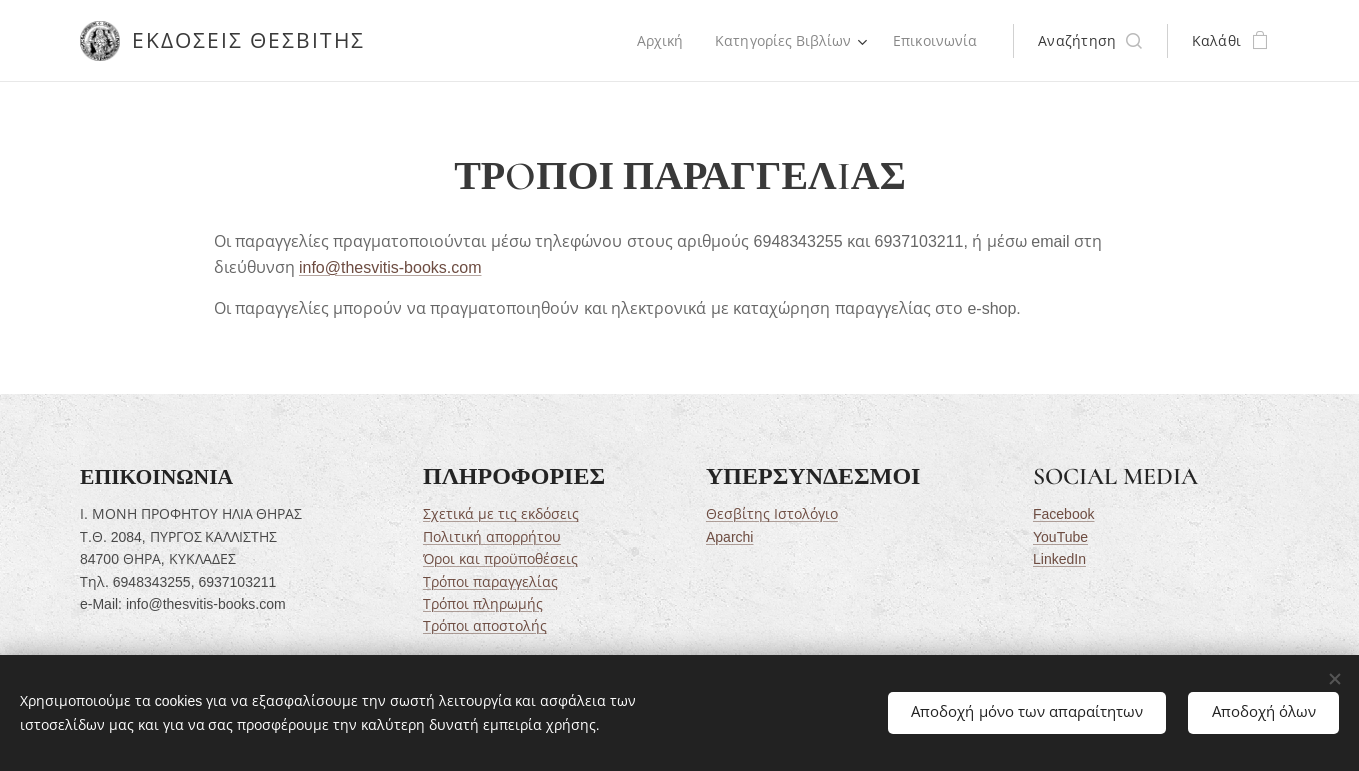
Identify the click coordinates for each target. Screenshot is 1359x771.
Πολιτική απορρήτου (491, 537)
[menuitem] (658, 41)
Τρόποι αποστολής (484, 627)
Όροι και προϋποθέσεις (499, 559)
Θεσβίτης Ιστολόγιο (771, 515)
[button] (1090, 41)
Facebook (1062, 515)
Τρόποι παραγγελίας (489, 582)
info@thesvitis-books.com (389, 267)
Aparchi (728, 537)
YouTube (1059, 537)
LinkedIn (1058, 559)
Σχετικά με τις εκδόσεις (500, 515)
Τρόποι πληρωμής (482, 604)
